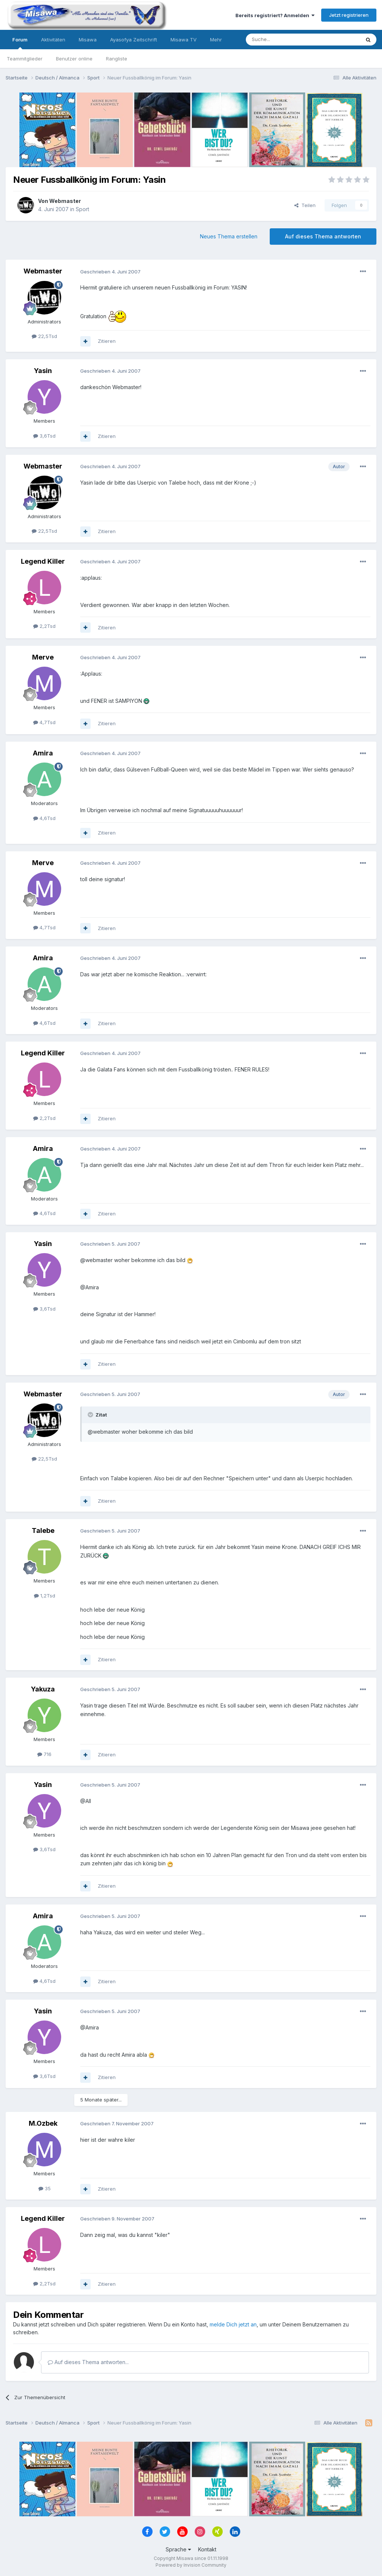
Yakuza (43, 1689)
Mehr (216, 40)
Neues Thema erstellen (228, 236)
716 (44, 1754)
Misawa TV (183, 40)
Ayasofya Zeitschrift (133, 40)
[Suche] (279, 40)
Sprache (178, 2549)
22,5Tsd (44, 336)
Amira (43, 753)
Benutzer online (74, 59)
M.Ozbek (43, 2123)
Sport (82, 209)
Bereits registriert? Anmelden (274, 15)
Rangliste (116, 59)
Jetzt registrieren (349, 15)
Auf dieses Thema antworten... (88, 2362)
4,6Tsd (44, 818)
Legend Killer (43, 561)
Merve (43, 657)
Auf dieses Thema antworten (323, 236)
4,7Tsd (44, 722)
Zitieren (107, 341)
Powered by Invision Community (191, 2565)
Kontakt (207, 2549)
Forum (20, 43)
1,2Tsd (44, 1596)
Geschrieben (110, 272)
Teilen (305, 205)
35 (44, 2188)
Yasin (43, 371)
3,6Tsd (44, 436)
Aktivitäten (53, 40)
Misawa (88, 40)
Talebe (43, 1530)
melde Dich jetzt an (233, 2324)
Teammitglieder (25, 59)
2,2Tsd (44, 626)
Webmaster (65, 201)
